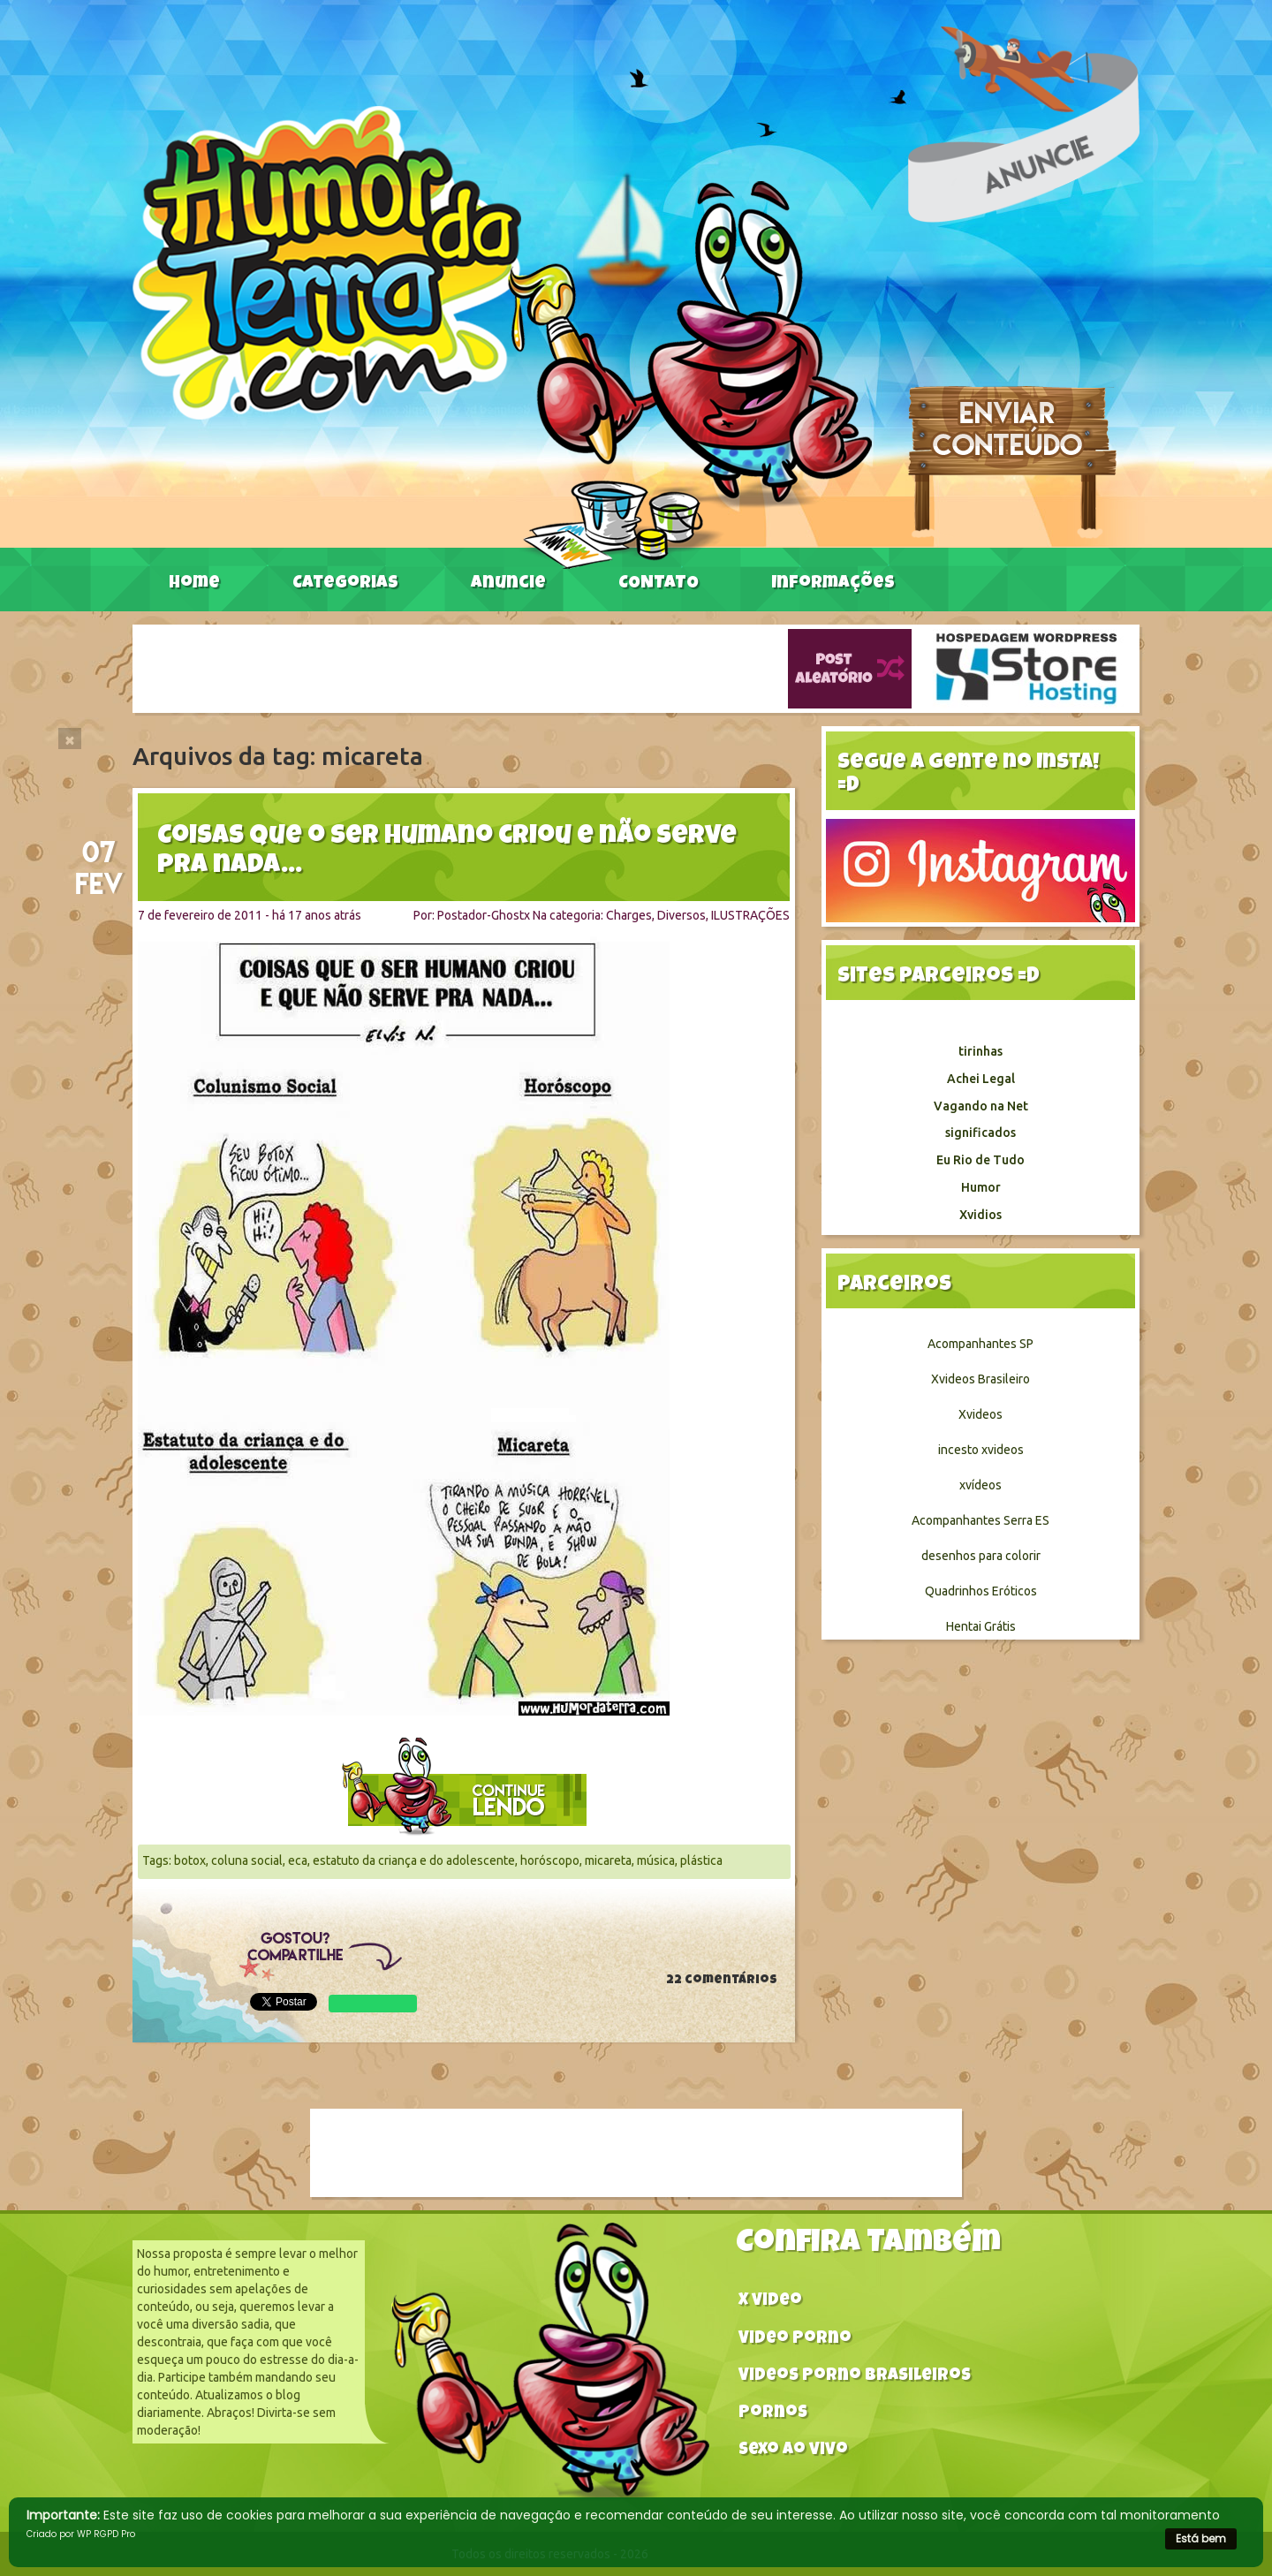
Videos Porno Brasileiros (854, 2376)
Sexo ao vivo (793, 2451)
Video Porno (795, 2339)
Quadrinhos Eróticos (981, 1591)
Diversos (681, 915)
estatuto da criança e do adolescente (414, 1860)
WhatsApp (373, 2003)
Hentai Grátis (981, 1626)
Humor (981, 1187)
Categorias (345, 584)
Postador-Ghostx (483, 915)
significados (980, 1132)
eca (297, 1860)
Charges (629, 915)
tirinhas (980, 1051)
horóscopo (549, 1860)
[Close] (69, 738)
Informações (833, 584)
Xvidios (980, 1215)
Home (194, 584)
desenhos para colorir (981, 1556)
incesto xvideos (981, 1450)
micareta (608, 1860)
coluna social (247, 1860)
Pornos (772, 2414)
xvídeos (980, 1485)
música (656, 1860)
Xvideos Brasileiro (980, 1379)
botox (190, 1860)
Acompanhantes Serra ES (980, 1520)
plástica (701, 1860)
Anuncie (508, 584)
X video (770, 2301)
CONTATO (658, 584)
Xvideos (980, 1414)
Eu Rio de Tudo (980, 1160)
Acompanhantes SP (981, 1344)
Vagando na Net (981, 1106)
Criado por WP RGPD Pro (80, 2534)
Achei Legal (981, 1079)
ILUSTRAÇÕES (750, 915)
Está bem (1201, 2538)
